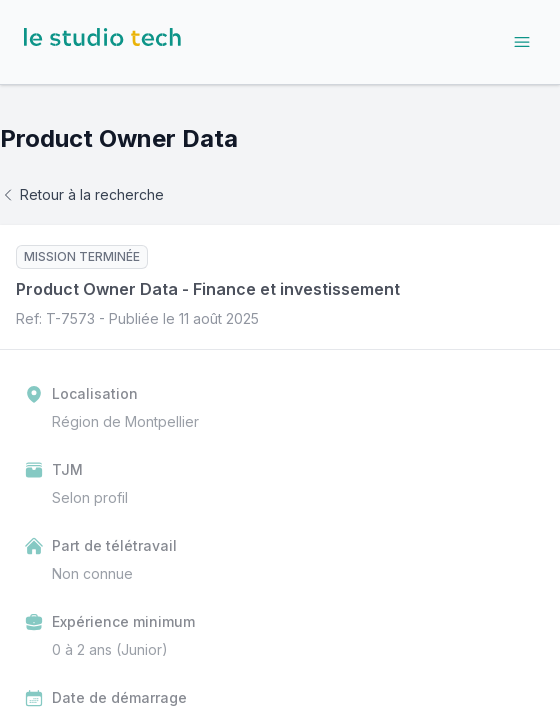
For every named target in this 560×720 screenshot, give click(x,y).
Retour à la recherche (82, 194)
